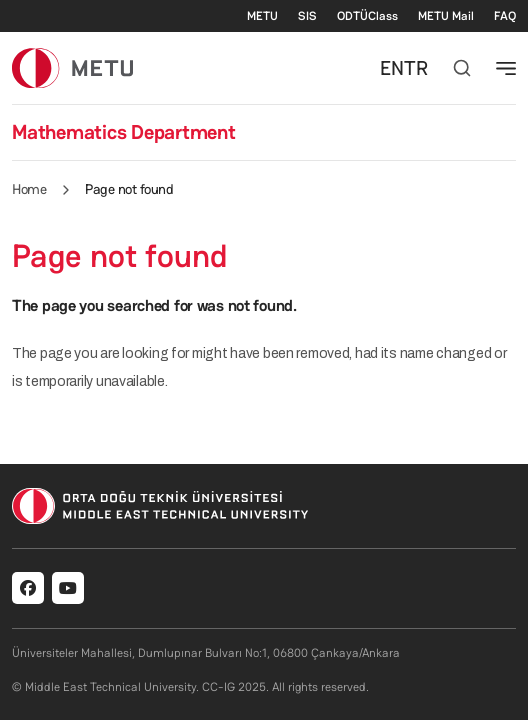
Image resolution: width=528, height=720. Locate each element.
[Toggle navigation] (506, 68)
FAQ (505, 16)
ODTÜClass (367, 16)
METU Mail (446, 16)
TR (416, 68)
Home (29, 189)
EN (392, 68)
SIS (307, 16)
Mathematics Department (124, 132)
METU (262, 16)
